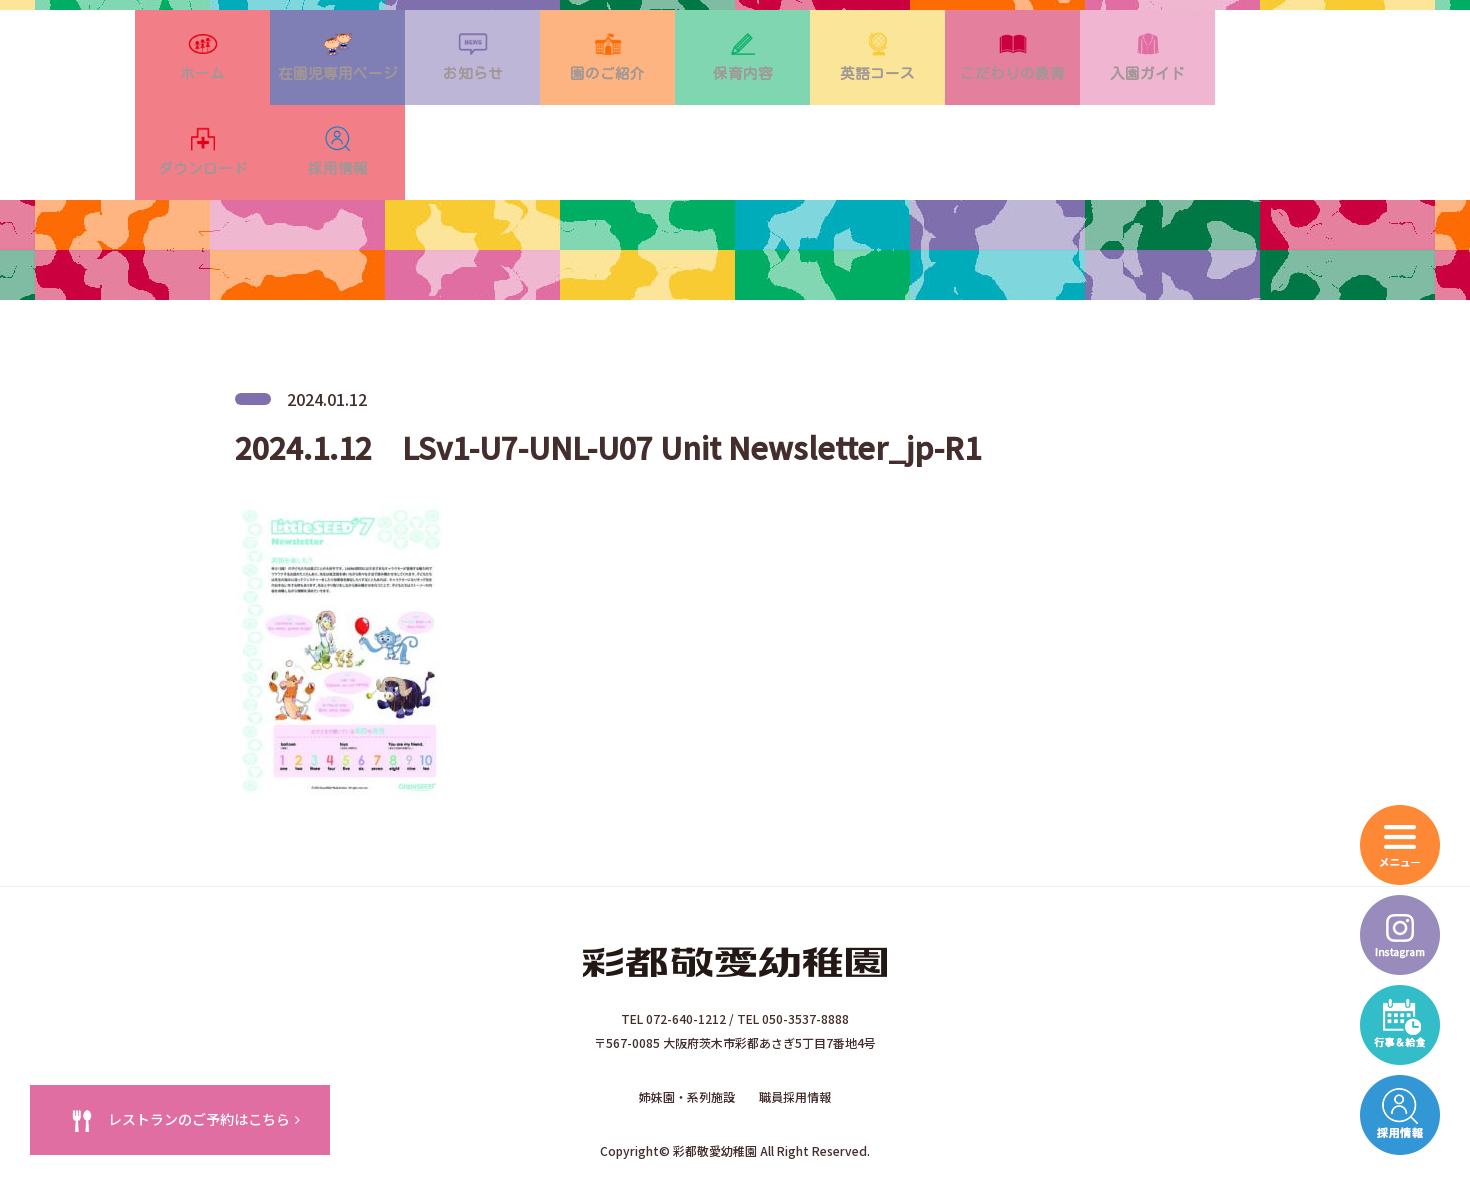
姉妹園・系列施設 (687, 1028)
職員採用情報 (795, 1028)
